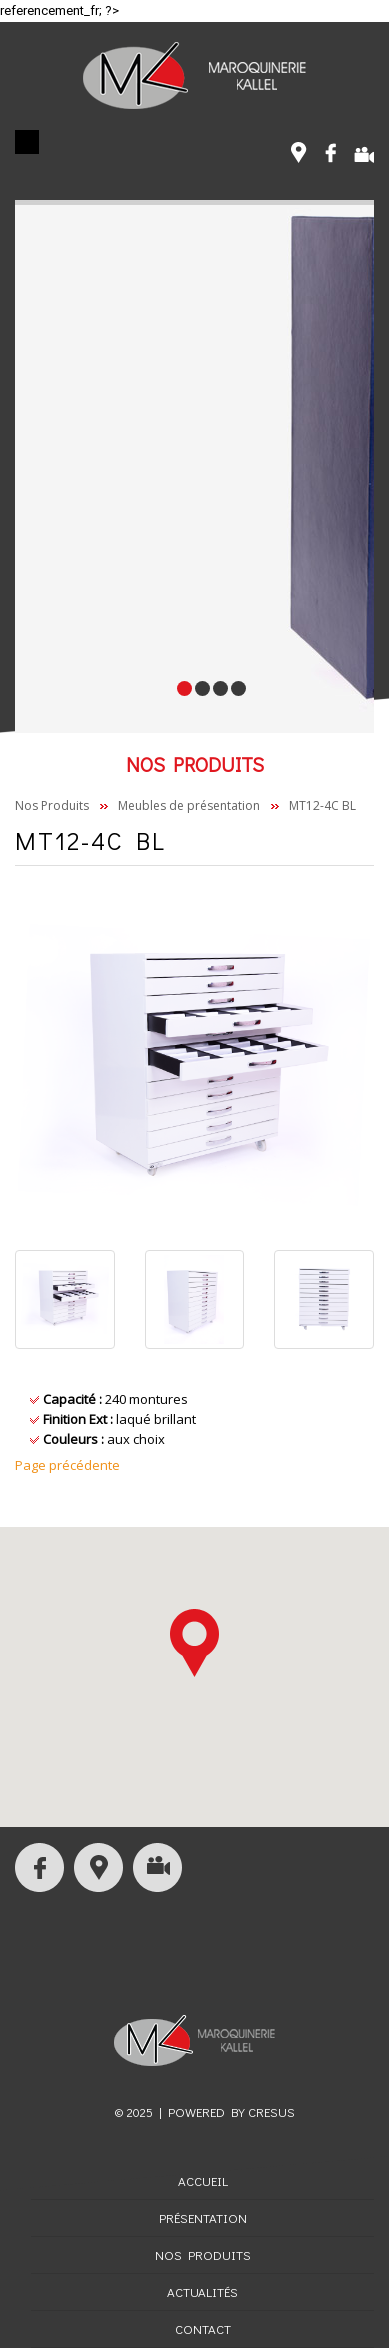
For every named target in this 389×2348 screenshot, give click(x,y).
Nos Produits (52, 805)
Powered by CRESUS (231, 2111)
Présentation (203, 2217)
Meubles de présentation (189, 805)
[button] (194, 1643)
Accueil (203, 2180)
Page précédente (67, 1465)
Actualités (202, 2291)
